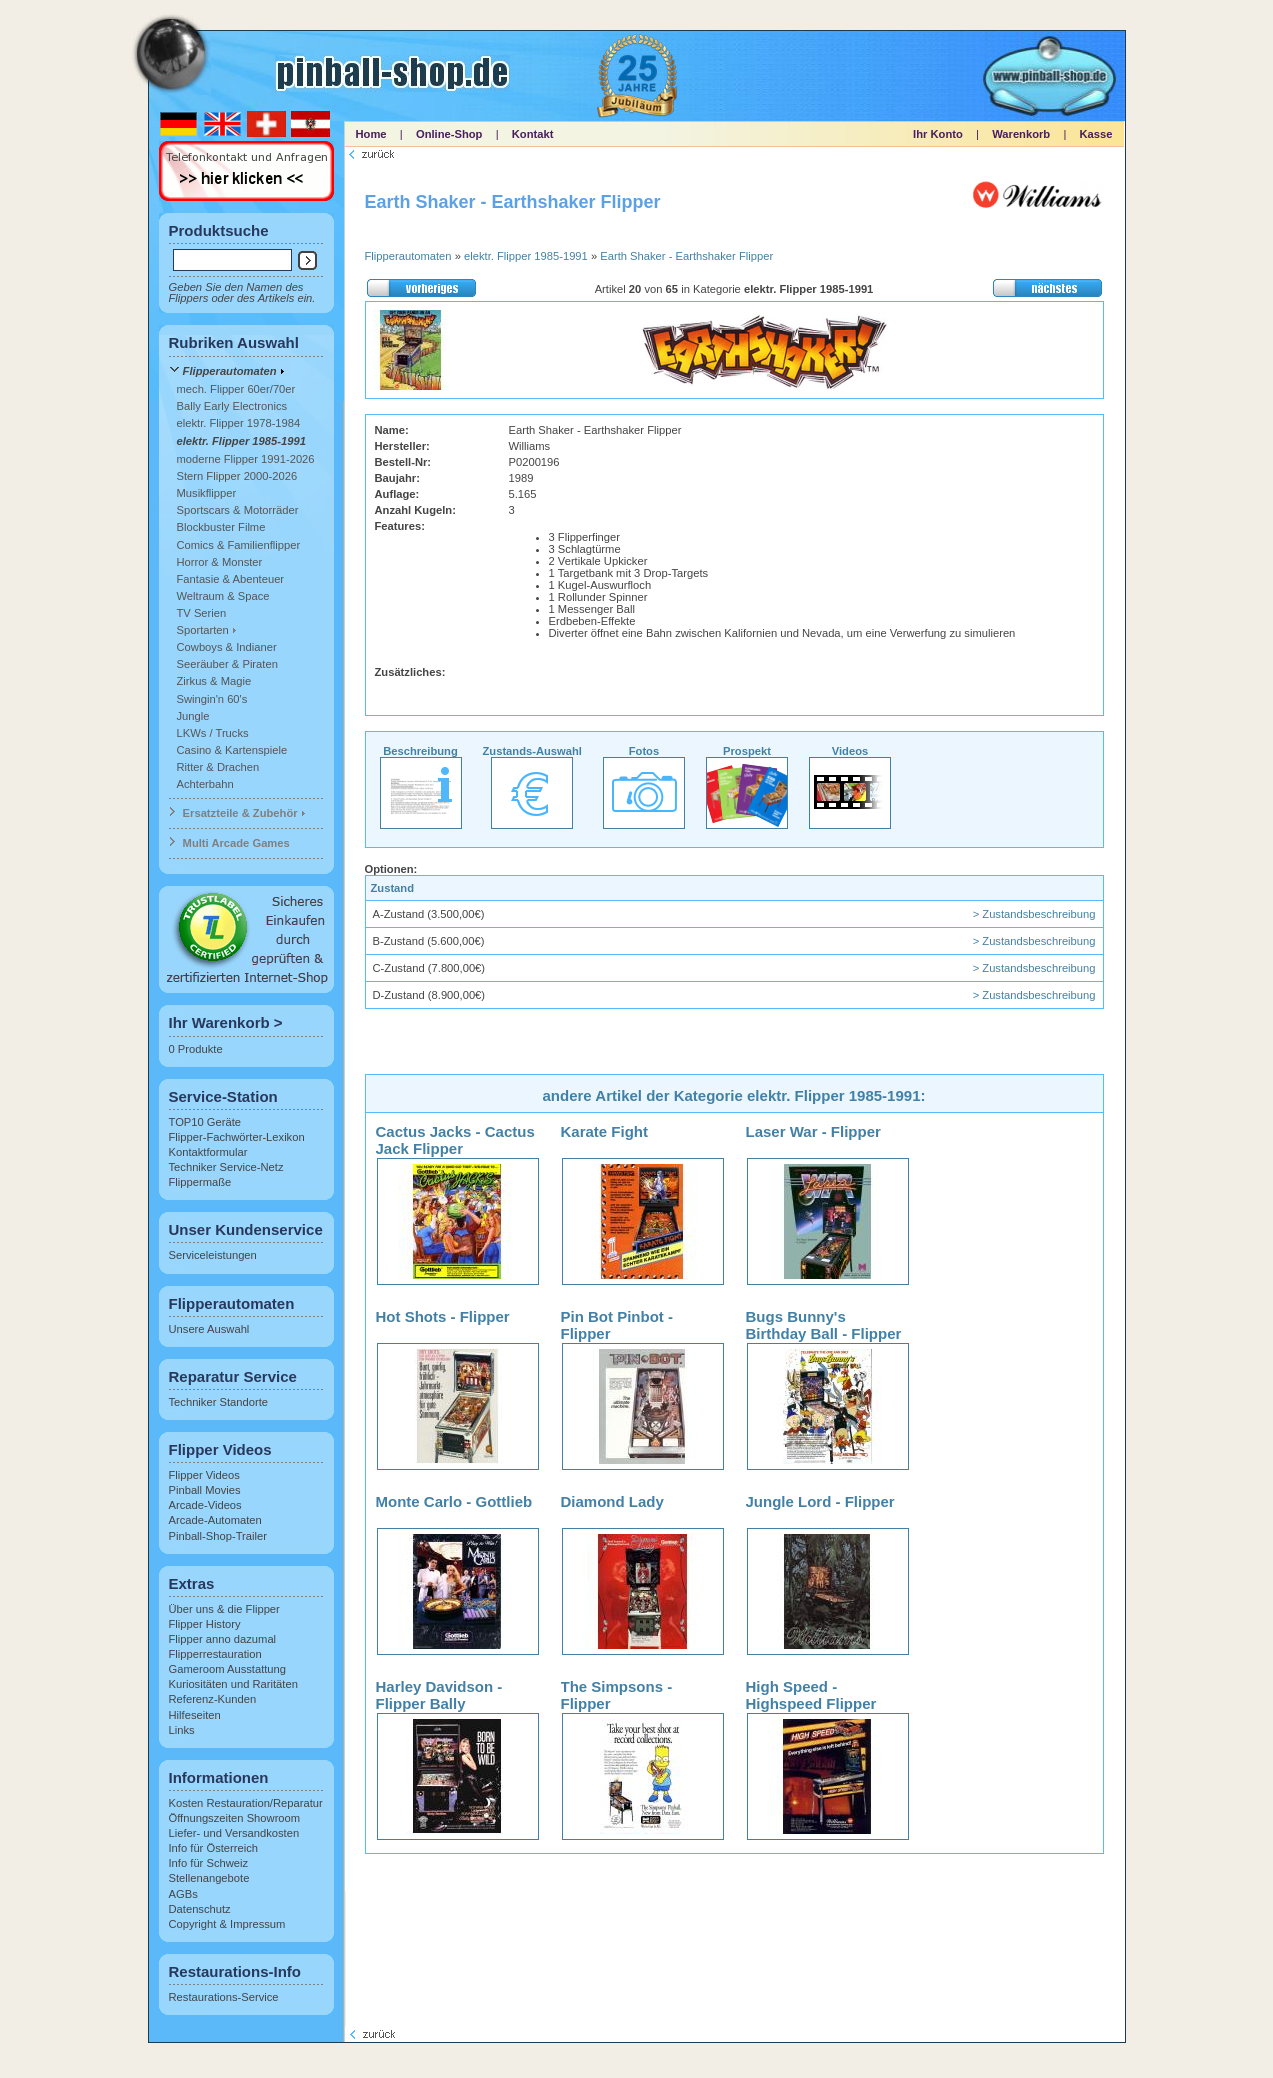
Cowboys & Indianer (227, 647)
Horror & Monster (220, 562)
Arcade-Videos (205, 1505)
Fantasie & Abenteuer (231, 579)
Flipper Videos (204, 1475)
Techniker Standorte (219, 1402)
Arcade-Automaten (215, 1520)
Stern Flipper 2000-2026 (237, 476)
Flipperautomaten (230, 371)
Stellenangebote (209, 1878)
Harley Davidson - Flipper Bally (439, 1695)
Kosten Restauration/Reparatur (246, 1803)
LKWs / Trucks (213, 733)
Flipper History (205, 1624)
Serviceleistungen (213, 1255)
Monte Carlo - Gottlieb (454, 1501)
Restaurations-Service (224, 1997)
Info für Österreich (214, 1848)
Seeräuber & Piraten (227, 664)
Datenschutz (200, 1909)
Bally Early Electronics (232, 406)
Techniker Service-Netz (226, 1167)
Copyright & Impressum (227, 1924)
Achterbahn (205, 784)
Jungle (193, 716)
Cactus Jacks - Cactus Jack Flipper (455, 1140)
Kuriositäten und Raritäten (233, 1684)
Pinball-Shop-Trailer (218, 1536)
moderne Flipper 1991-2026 (246, 459)
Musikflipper (207, 493)
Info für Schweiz (209, 1863)
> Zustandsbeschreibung (1034, 914)
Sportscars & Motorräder (238, 510)
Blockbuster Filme (221, 527)
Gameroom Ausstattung (228, 1669)
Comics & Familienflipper (239, 545)
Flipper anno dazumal (223, 1639)
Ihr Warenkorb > (226, 1022)
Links (182, 1730)
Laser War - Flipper (813, 1131)
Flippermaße (200, 1182)
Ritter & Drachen (218, 767)
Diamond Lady (612, 1501)
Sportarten (203, 630)
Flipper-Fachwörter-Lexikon (237, 1137)
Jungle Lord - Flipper (820, 1501)
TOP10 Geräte (205, 1122)
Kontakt (533, 134)
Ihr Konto (938, 134)
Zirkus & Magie (214, 681)
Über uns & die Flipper (224, 1609)
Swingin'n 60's (212, 699)
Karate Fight (605, 1131)
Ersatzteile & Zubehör (240, 813)
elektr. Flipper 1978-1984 (239, 423)
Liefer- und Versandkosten (234, 1833)
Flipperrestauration (215, 1654)
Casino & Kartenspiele (232, 750)
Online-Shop (449, 134)
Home (371, 134)
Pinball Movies (205, 1490)
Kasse (1096, 134)
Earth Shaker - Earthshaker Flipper (686, 256)
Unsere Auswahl (209, 1329)
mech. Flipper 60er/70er (236, 389)
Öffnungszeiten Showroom (235, 1818)
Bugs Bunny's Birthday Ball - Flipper (824, 1325)
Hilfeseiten (195, 1715)
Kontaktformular (208, 1152)
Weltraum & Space (223, 596)
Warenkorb (1021, 134)
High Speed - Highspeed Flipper (811, 1695)
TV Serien (202, 613)
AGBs (183, 1894)
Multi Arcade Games (236, 843)
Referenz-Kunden (213, 1699)
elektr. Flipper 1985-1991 (241, 441)
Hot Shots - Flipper (443, 1316)
